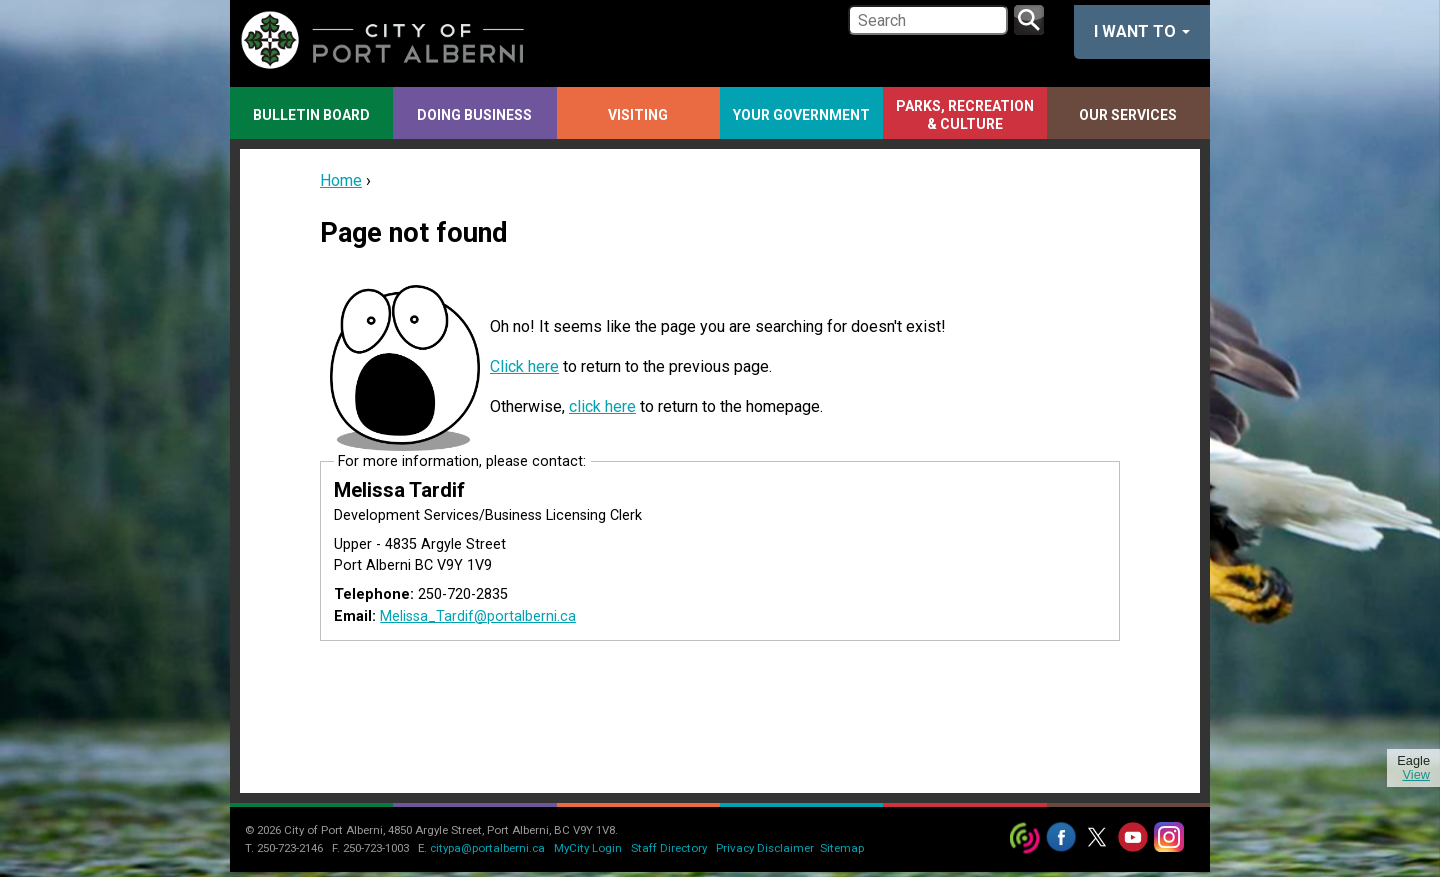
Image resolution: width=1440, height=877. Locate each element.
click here (602, 406)
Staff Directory (669, 848)
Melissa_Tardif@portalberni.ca (478, 616)
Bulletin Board (311, 115)
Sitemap (842, 848)
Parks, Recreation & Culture (965, 115)
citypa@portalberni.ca (487, 848)
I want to (1142, 31)
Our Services (1128, 115)
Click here (524, 366)
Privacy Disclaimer (765, 848)
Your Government (801, 115)
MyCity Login (588, 848)
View (1416, 775)
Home (341, 180)
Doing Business (474, 115)
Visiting (638, 115)
